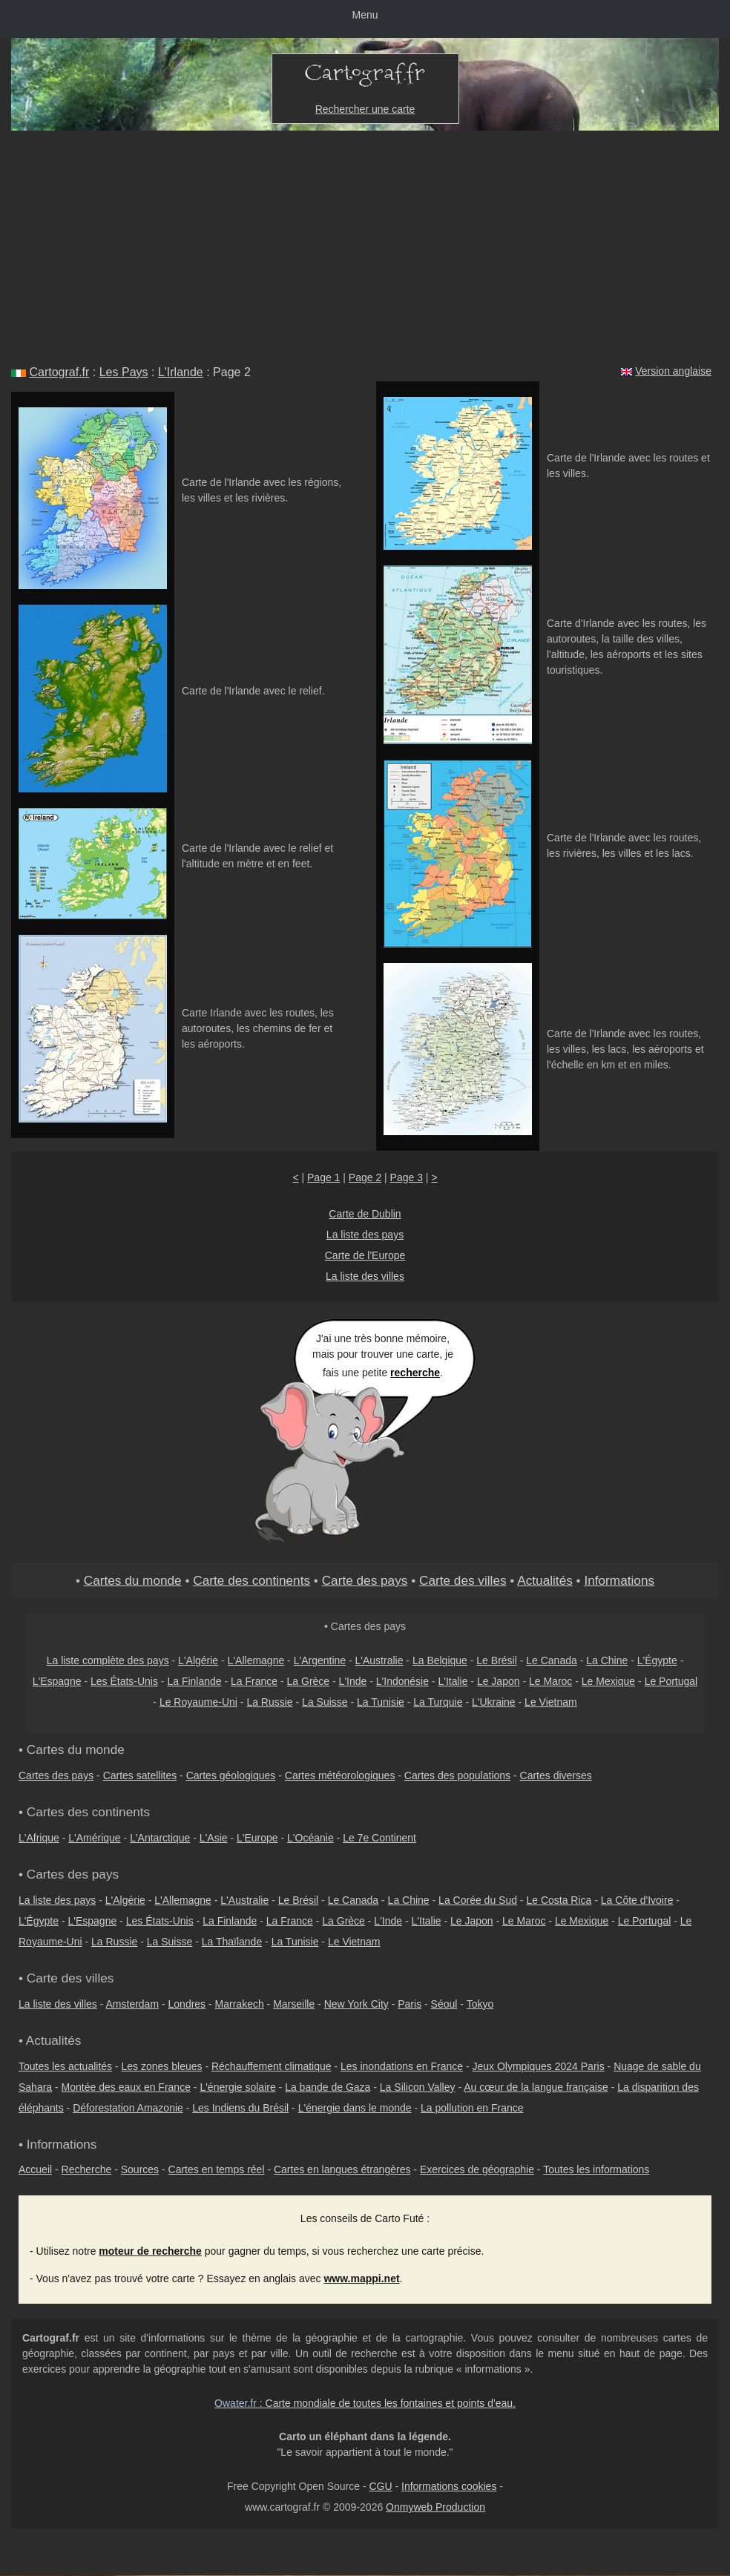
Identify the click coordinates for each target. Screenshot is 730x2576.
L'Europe (257, 1838)
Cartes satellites (140, 1775)
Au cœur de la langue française (536, 2087)
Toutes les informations (596, 2169)
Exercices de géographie (477, 2169)
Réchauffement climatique (271, 2066)
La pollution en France (472, 2108)
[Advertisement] (365, 242)
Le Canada (551, 1660)
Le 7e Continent (379, 1838)
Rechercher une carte (365, 109)
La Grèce (308, 1681)
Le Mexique (608, 1681)
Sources (140, 2169)
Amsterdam (133, 2004)
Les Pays (123, 372)
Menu (365, 15)
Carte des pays (365, 1580)
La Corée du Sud (477, 1900)
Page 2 (365, 1177)
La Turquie (437, 1702)
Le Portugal (671, 1681)
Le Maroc (550, 1681)
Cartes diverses (556, 1775)
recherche (415, 1373)
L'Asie (214, 1838)
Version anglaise (673, 371)
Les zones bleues (162, 2066)
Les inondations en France (402, 2066)
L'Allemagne (256, 1660)
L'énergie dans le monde (355, 2108)
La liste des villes (365, 1276)
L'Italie (452, 1681)
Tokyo (480, 2004)
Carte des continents (251, 1580)
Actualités (545, 1580)
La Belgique (439, 1660)
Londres (187, 2004)
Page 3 (406, 1177)
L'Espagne (57, 1681)
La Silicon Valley (418, 2087)
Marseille (294, 2004)
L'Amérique (94, 1838)
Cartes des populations (457, 1775)
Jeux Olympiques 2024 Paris (538, 2066)
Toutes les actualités (65, 2066)
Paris (409, 2004)
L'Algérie (198, 1660)
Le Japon (498, 1681)
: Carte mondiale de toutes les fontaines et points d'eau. (365, 2403)
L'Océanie (310, 1838)
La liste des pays (365, 1235)
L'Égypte (657, 1660)
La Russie (269, 1702)
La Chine (607, 1660)
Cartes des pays (56, 1775)
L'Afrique (39, 1838)
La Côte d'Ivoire (637, 1900)
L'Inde (353, 1681)
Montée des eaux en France (126, 2087)
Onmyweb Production (435, 2507)
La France (254, 1681)
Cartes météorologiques (340, 1775)
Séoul (444, 2004)
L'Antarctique (160, 1838)
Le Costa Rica (558, 1900)
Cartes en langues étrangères (342, 2169)
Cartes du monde (133, 1580)
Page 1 (323, 1177)
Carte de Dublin (365, 1214)
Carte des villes (463, 1580)
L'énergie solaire (237, 2087)
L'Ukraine (494, 1702)
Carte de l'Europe (365, 1255)
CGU (380, 2486)
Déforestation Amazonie (128, 2108)
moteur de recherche (150, 2251)
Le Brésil (496, 1660)
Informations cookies (448, 2486)
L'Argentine (320, 1660)
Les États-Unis (124, 1681)
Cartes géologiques (231, 1775)
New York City (356, 2004)
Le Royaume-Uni (198, 1702)
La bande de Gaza (327, 2087)
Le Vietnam (551, 1702)
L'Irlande (180, 372)
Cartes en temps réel (216, 2169)
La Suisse (324, 1702)
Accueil (35, 2169)
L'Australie (379, 1660)
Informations (619, 1580)
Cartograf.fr (59, 372)
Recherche (87, 2169)
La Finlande (194, 1681)
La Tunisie (380, 1702)
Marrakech (239, 2004)
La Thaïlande (232, 1942)
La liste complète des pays (108, 1660)
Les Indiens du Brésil (240, 2108)
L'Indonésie (402, 1681)
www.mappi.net (361, 2278)
